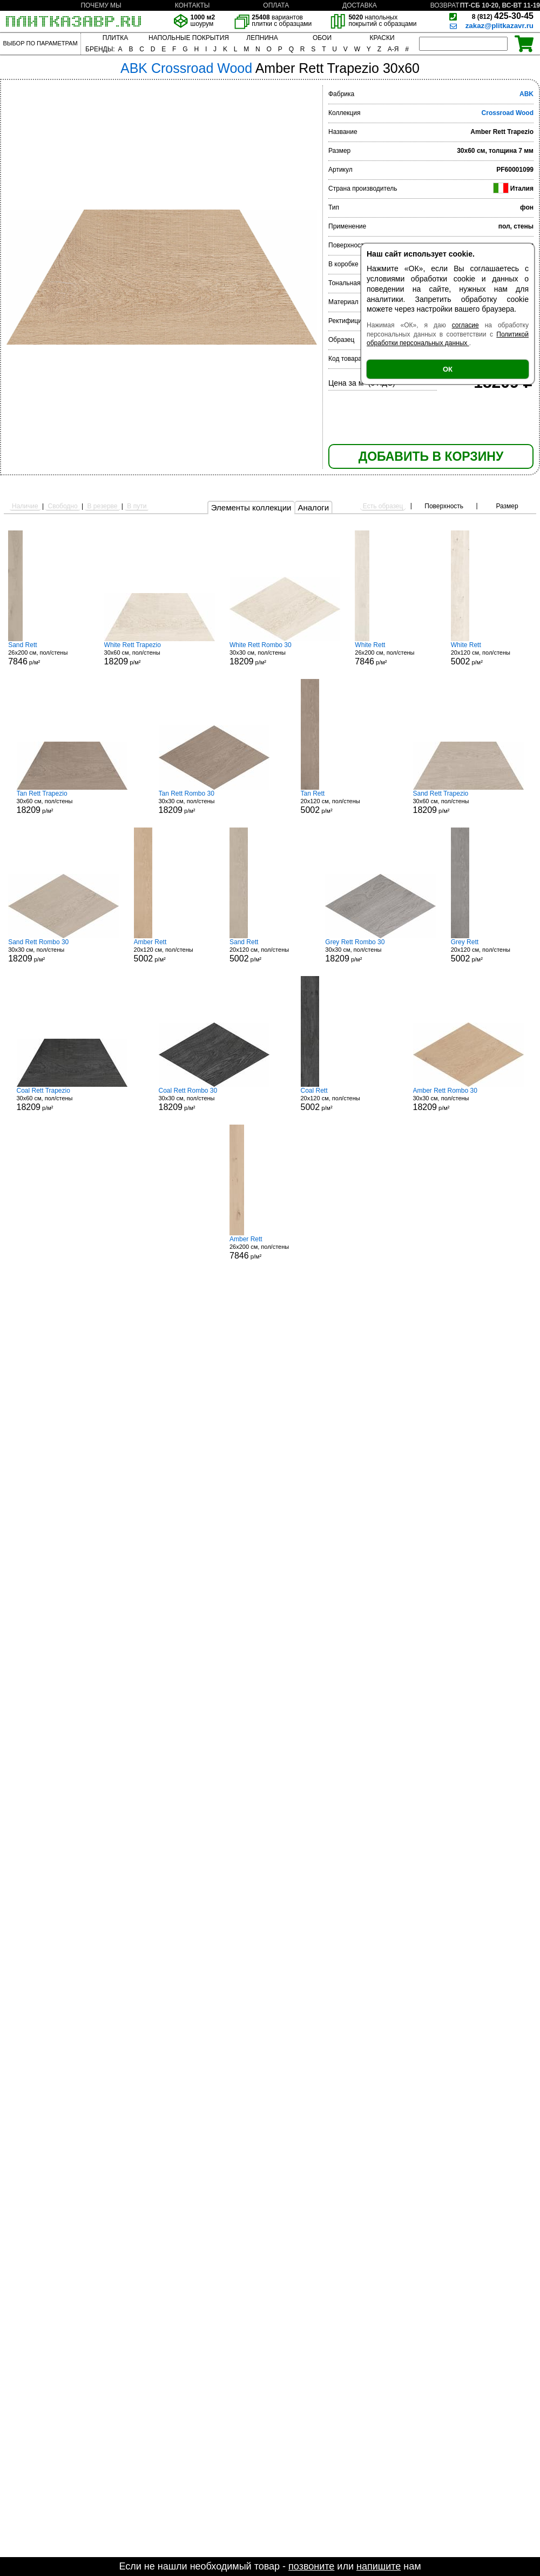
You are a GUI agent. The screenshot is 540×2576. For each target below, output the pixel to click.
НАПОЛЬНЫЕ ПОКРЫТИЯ (188, 38)
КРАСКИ (381, 38)
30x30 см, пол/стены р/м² (285, 653)
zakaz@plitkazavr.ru (499, 26)
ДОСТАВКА (359, 5)
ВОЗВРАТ (445, 5)
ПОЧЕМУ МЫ (100, 5)
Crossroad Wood (508, 113)
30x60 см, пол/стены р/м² (159, 653)
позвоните (311, 2566)
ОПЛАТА (276, 5)
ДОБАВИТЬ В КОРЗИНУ (431, 456)
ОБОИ (322, 38)
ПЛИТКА (115, 38)
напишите (378, 2566)
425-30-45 (503, 16)
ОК (448, 369)
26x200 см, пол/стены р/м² (48, 653)
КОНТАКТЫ (192, 5)
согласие (465, 325)
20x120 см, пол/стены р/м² (491, 653)
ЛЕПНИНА (262, 38)
